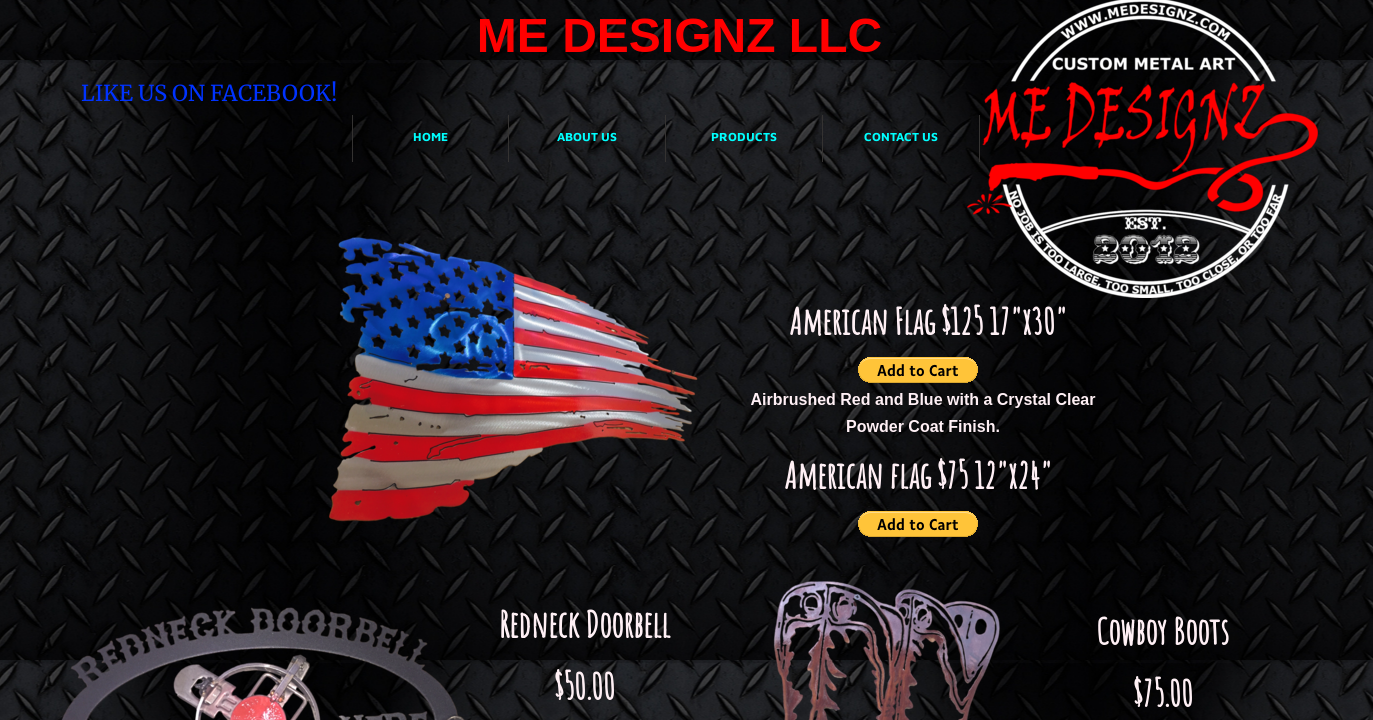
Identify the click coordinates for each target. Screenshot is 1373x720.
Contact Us (901, 136)
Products (744, 136)
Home (430, 136)
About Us (587, 136)
